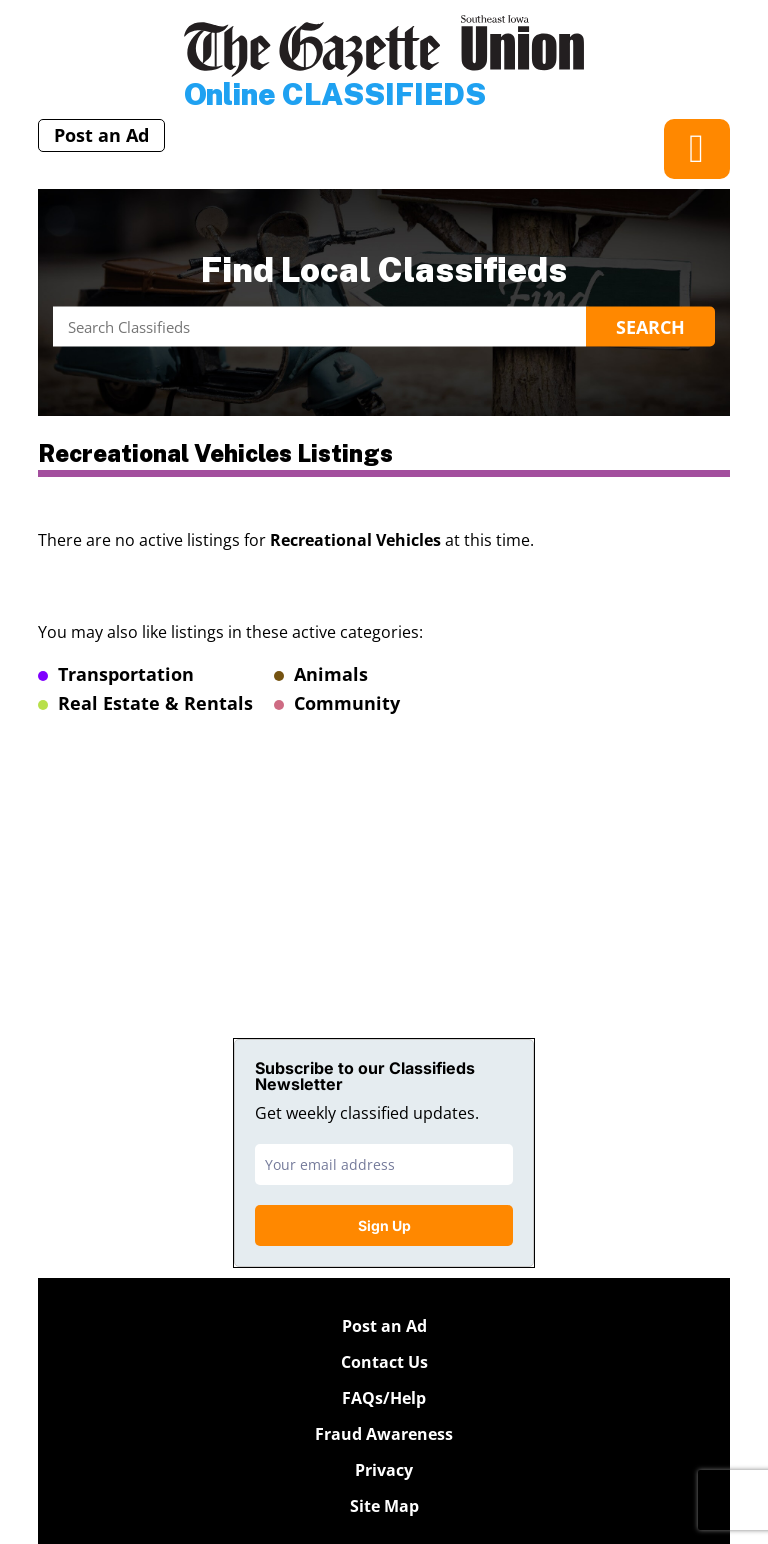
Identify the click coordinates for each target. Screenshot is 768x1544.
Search (650, 327)
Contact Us (384, 1362)
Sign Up (384, 1225)
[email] (384, 1164)
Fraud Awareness (384, 1434)
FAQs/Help (384, 1398)
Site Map (384, 1506)
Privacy (384, 1470)
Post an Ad (101, 135)
